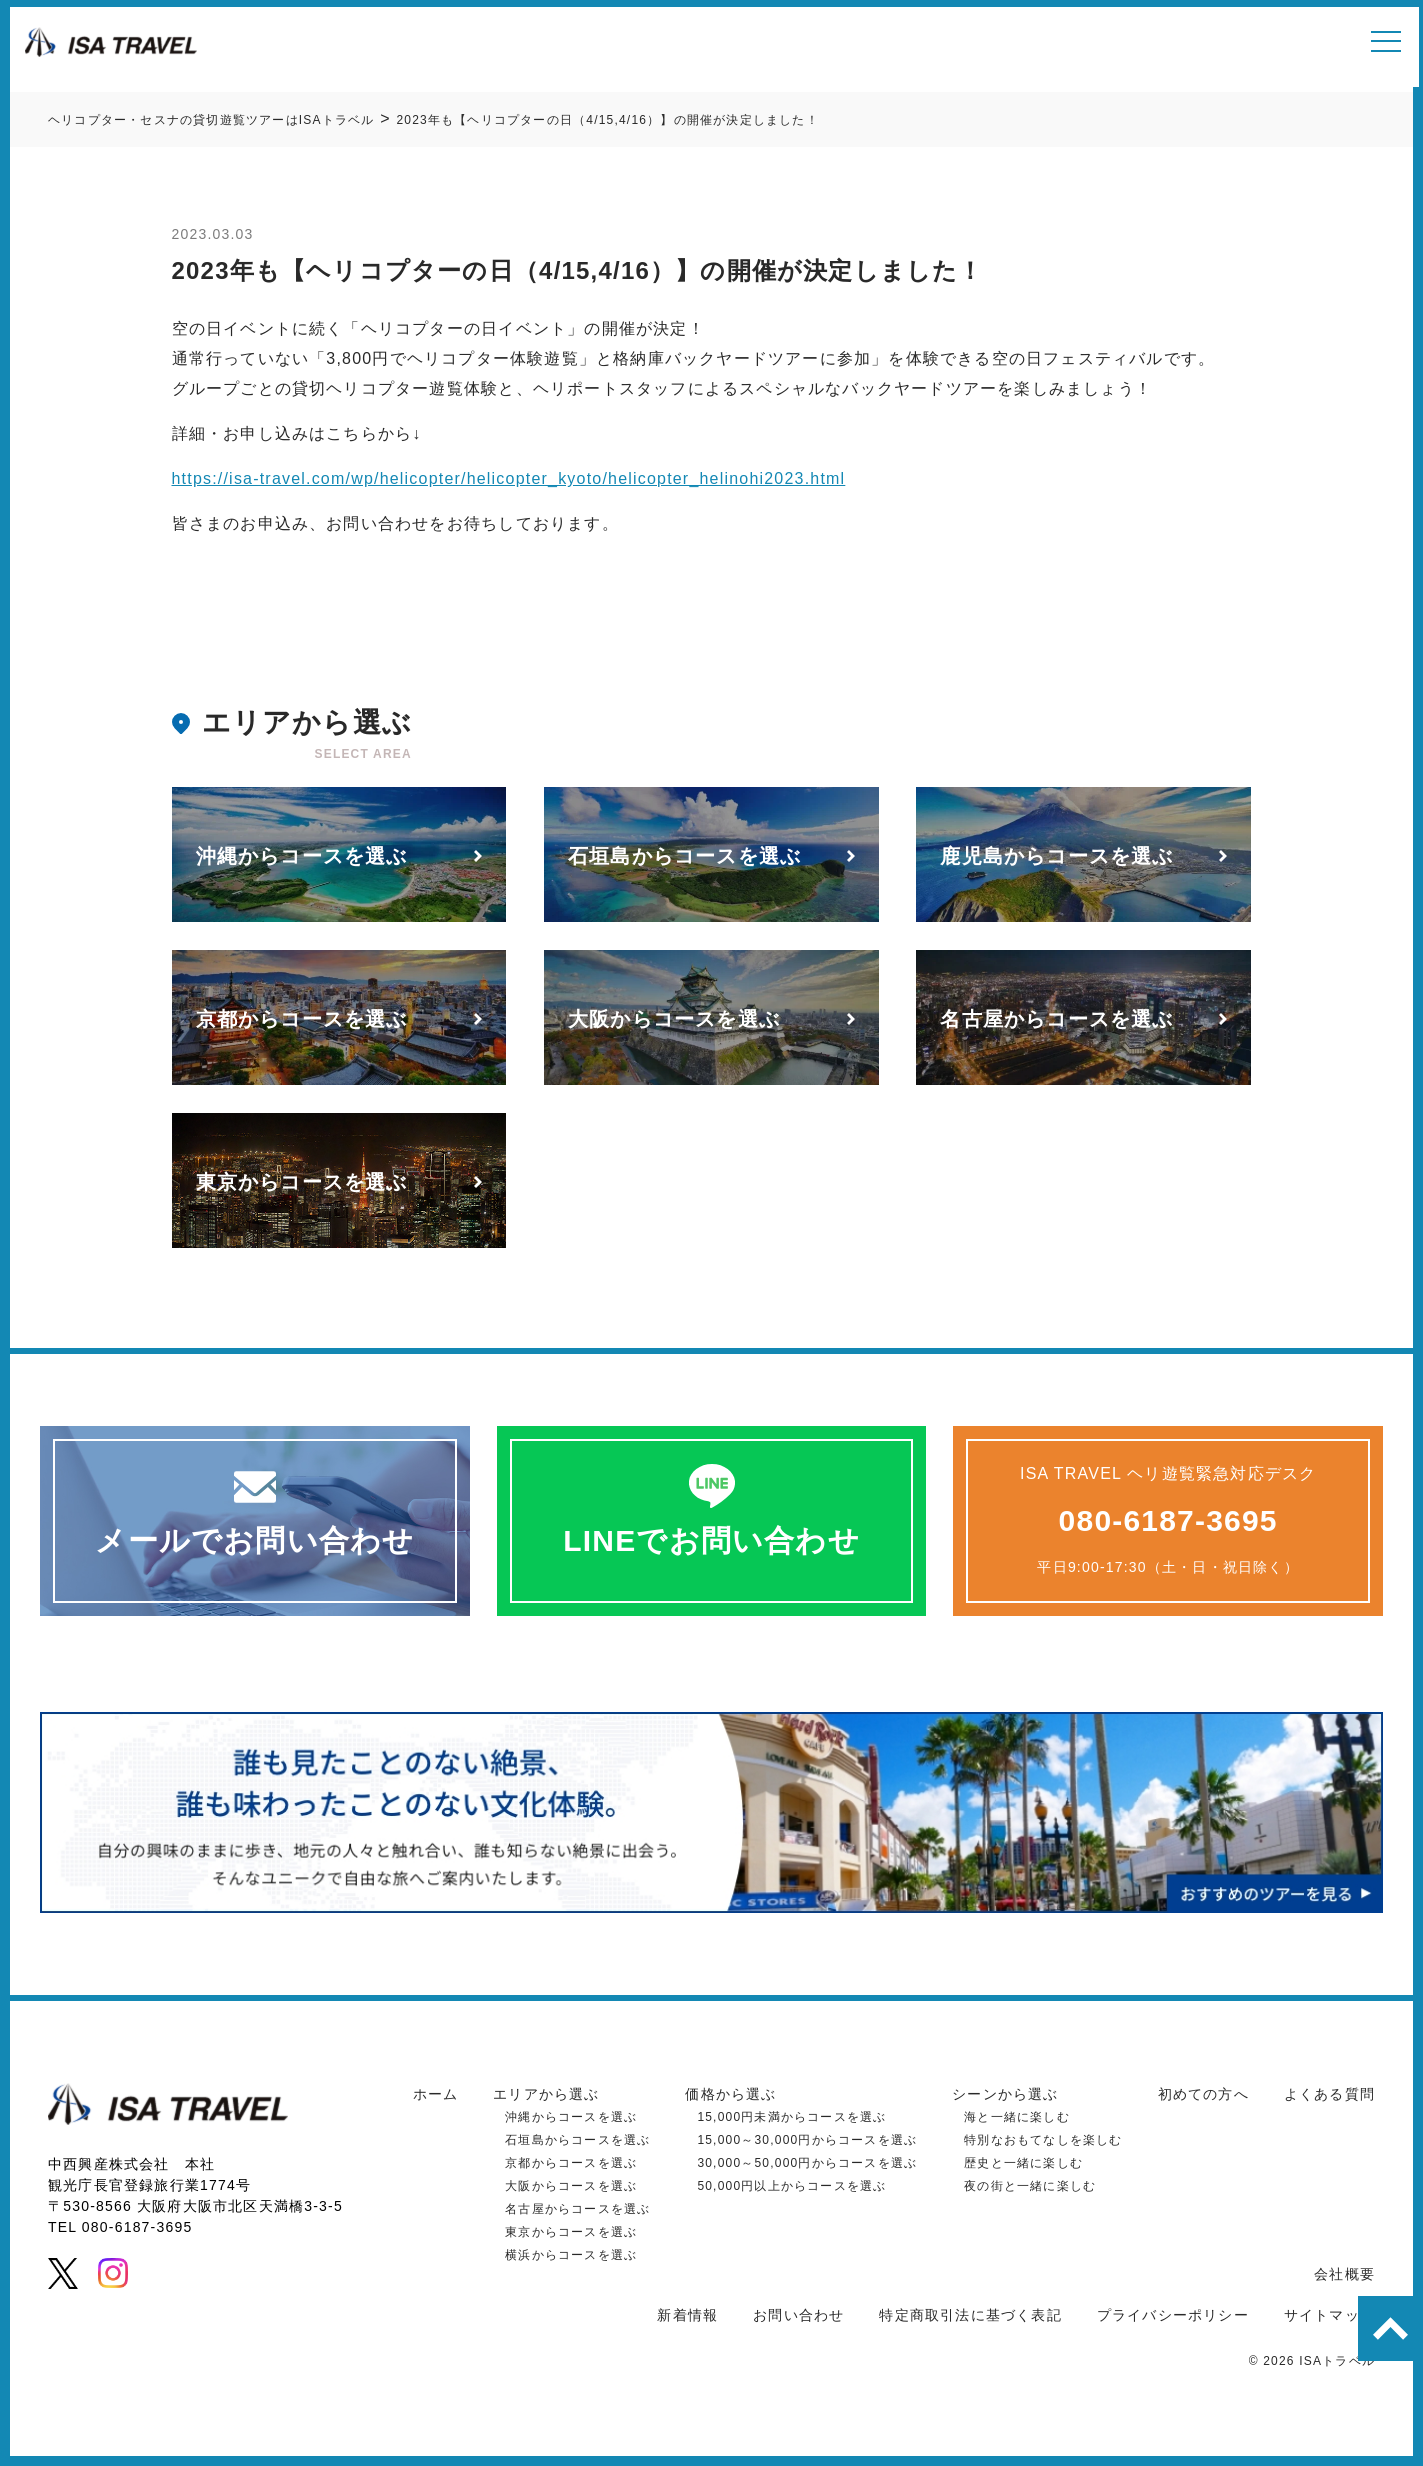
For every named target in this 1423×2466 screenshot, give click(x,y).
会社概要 (1344, 2274)
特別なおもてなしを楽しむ (1043, 2140)
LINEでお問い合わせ (711, 1540)
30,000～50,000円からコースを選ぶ (807, 2163)
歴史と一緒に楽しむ (1023, 2163)
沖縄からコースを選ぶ (571, 2117)
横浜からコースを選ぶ (571, 2255)
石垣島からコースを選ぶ (577, 2140)
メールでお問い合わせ (254, 1540)
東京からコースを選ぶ (571, 2232)
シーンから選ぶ (1005, 2094)
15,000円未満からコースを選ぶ (791, 2117)
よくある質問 (1329, 2094)
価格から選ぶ (730, 2094)
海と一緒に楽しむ (1017, 2117)
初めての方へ (1203, 2094)
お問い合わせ (798, 2315)
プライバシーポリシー (1173, 2315)
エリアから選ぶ (546, 2094)
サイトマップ (1329, 2315)
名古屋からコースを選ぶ (577, 2209)
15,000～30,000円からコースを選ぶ (807, 2140)
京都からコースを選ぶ (571, 2163)
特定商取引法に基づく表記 (970, 2315)
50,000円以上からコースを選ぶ (791, 2186)
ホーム (436, 2094)
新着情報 (687, 2315)
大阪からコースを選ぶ (571, 2186)
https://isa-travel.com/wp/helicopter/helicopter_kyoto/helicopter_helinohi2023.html (509, 478)
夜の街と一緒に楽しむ (1030, 2186)
